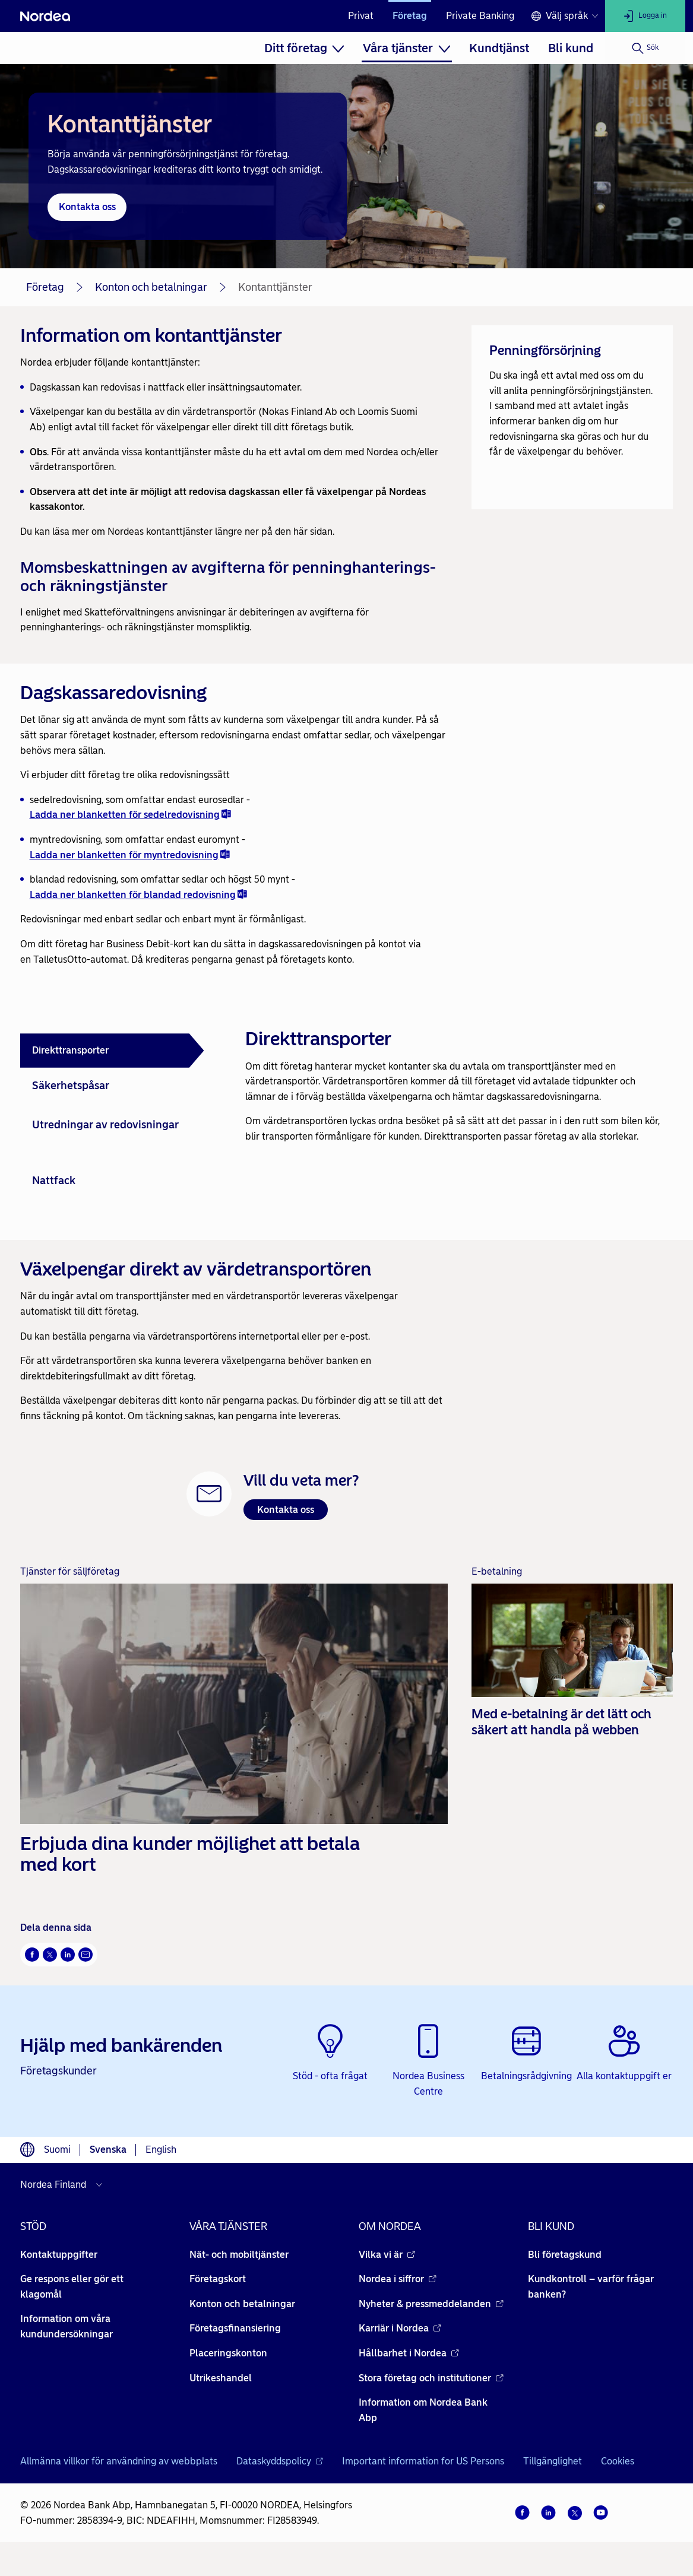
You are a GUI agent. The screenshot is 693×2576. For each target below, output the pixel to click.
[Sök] (645, 48)
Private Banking (480, 15)
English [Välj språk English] (160, 2149)
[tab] (112, 1050)
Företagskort (217, 2279)
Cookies (617, 2461)
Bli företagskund (565, 2254)
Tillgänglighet (552, 2461)
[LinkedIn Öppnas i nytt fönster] (68, 1954)
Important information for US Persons (423, 2461)
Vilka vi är (387, 2254)
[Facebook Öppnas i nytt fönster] (32, 1954)
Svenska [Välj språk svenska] (108, 2149)
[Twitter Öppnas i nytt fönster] (50, 1954)
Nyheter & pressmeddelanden (431, 2303)
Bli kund (570, 48)
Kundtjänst (499, 48)
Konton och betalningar (151, 287)
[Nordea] (45, 16)
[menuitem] (304, 48)
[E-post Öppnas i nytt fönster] (85, 1954)
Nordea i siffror (397, 2279)
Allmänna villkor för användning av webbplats (118, 2461)
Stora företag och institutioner (431, 2378)
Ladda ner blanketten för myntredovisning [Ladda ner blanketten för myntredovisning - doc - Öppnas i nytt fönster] (130, 854)
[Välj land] (64, 2185)
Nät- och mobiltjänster (239, 2254)
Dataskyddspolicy (279, 2461)
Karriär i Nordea (400, 2328)
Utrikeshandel (220, 2378)
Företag (410, 15)
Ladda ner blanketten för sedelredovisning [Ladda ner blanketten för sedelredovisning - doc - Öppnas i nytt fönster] (130, 814)
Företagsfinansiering (235, 2328)
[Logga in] (645, 16)
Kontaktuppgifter (58, 2254)
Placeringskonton (228, 2353)
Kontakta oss (285, 1509)
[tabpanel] (454, 1079)
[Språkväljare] (564, 16)
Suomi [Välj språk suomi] (57, 2149)
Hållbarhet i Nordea (409, 2353)
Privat (361, 15)
